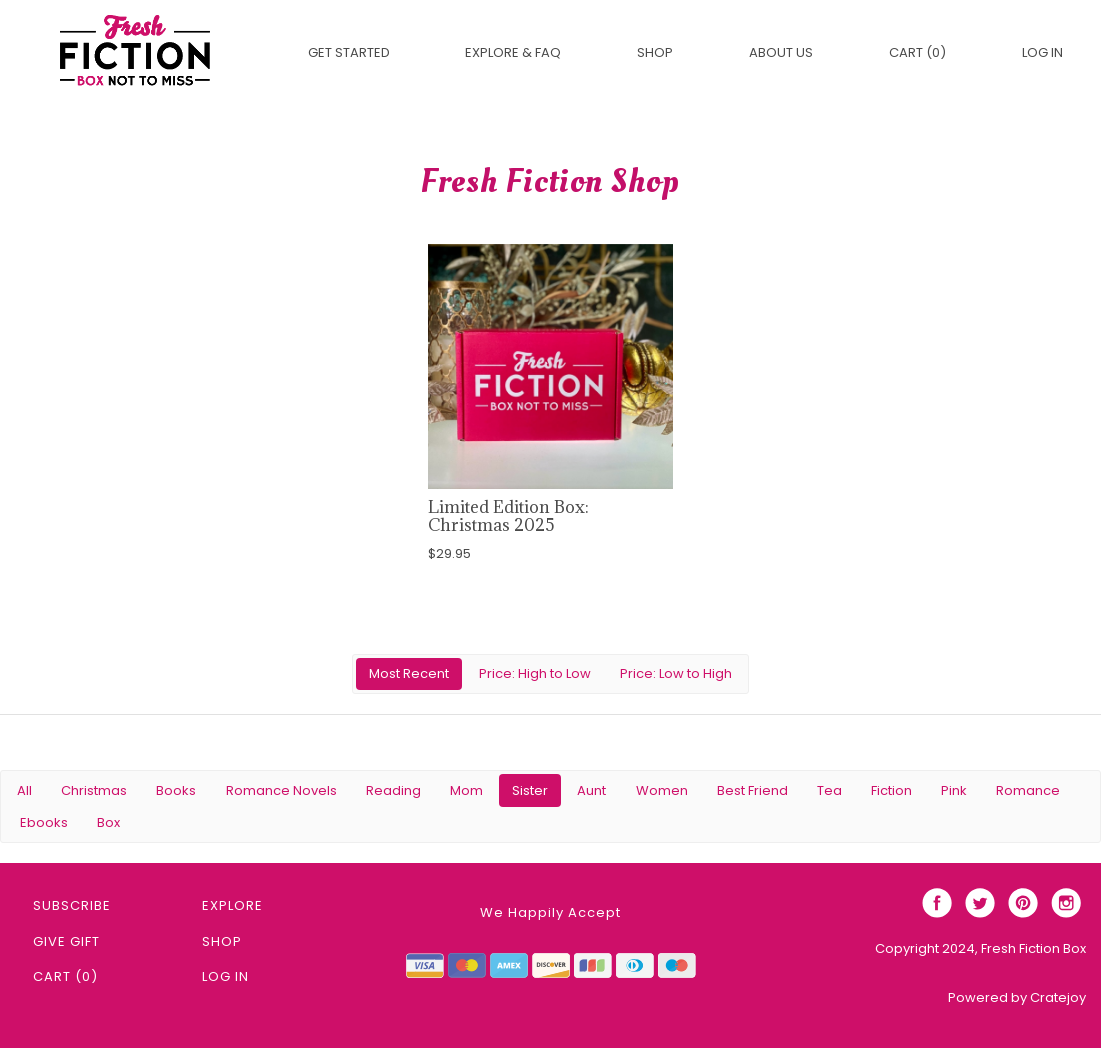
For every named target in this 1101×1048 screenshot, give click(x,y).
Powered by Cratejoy (1017, 997)
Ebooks (44, 822)
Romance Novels (281, 790)
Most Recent (409, 673)
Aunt (591, 790)
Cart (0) (917, 52)
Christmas (94, 790)
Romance (1028, 790)
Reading (393, 790)
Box (108, 822)
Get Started (349, 52)
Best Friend (752, 790)
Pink (954, 790)
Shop (655, 52)
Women (662, 790)
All (24, 790)
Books (176, 790)
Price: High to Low (535, 673)
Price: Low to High (676, 673)
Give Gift (66, 941)
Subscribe (72, 905)
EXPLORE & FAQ (513, 52)
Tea (829, 790)
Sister (530, 790)
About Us (781, 52)
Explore (232, 905)
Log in (1042, 52)
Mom (466, 790)
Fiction (891, 790)
